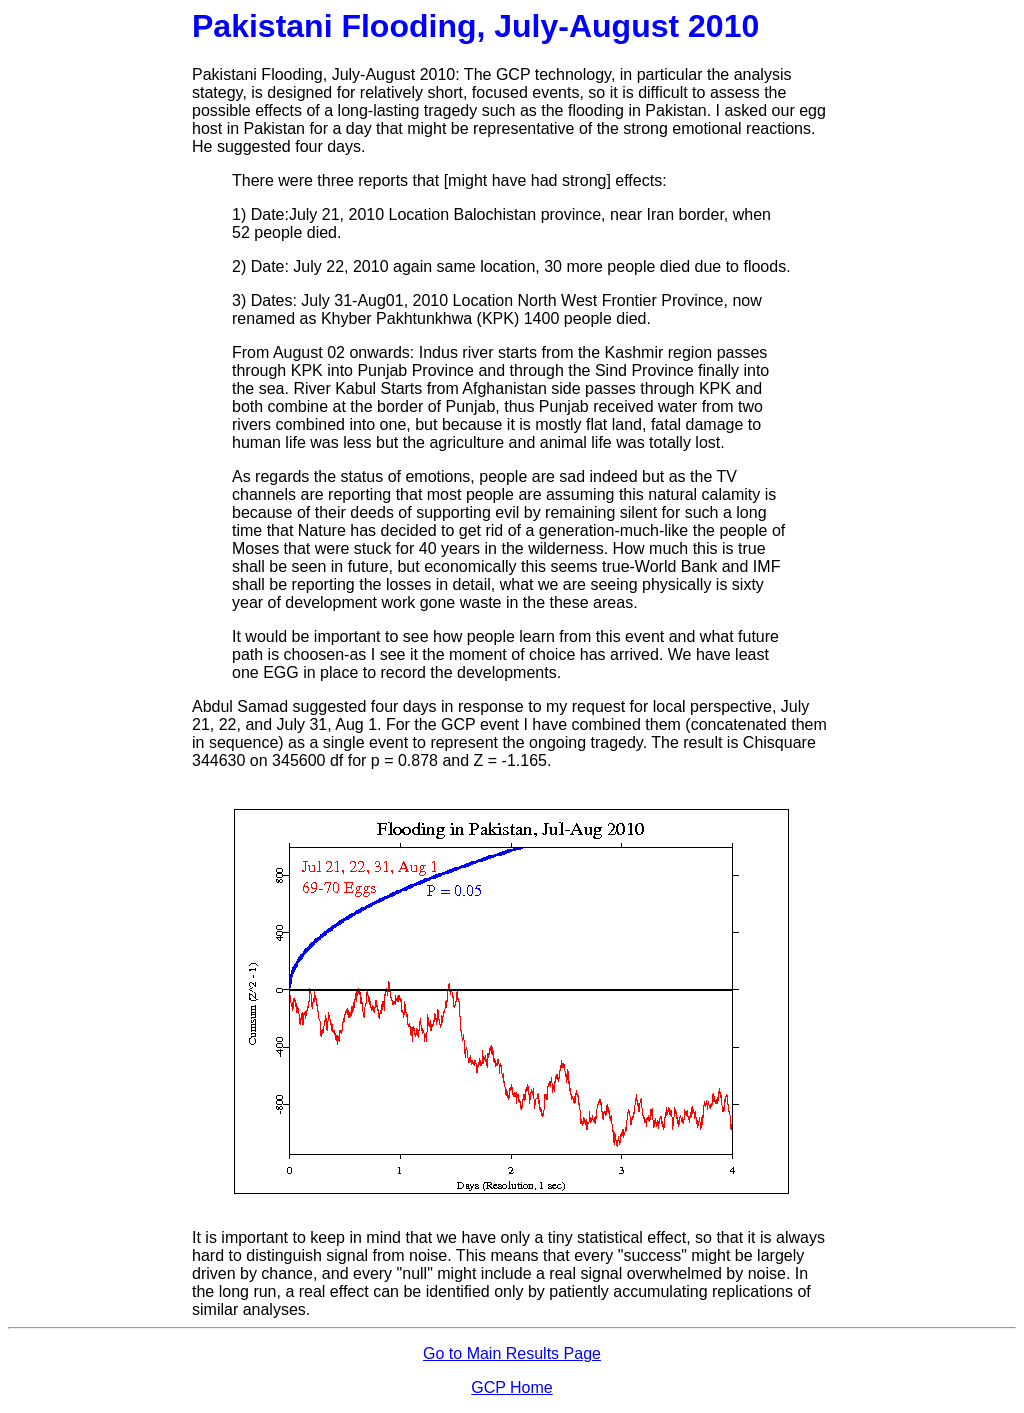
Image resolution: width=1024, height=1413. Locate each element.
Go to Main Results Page (512, 1353)
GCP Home (512, 1387)
